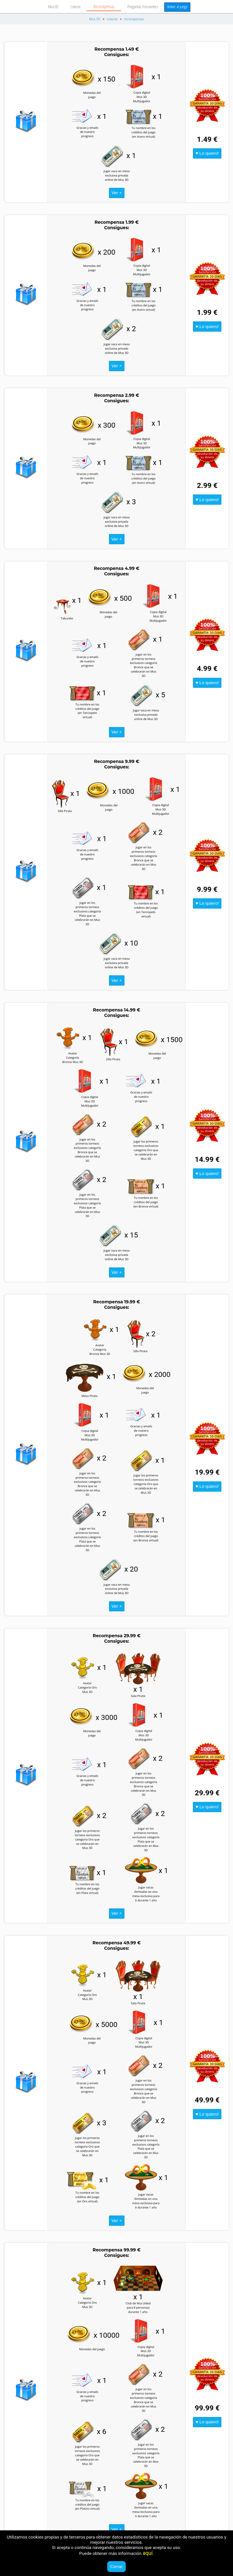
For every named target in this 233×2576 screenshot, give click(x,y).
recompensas (134, 19)
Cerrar (116, 2566)
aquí (148, 2553)
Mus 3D (94, 19)
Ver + (116, 192)
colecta (112, 19)
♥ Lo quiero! (207, 153)
